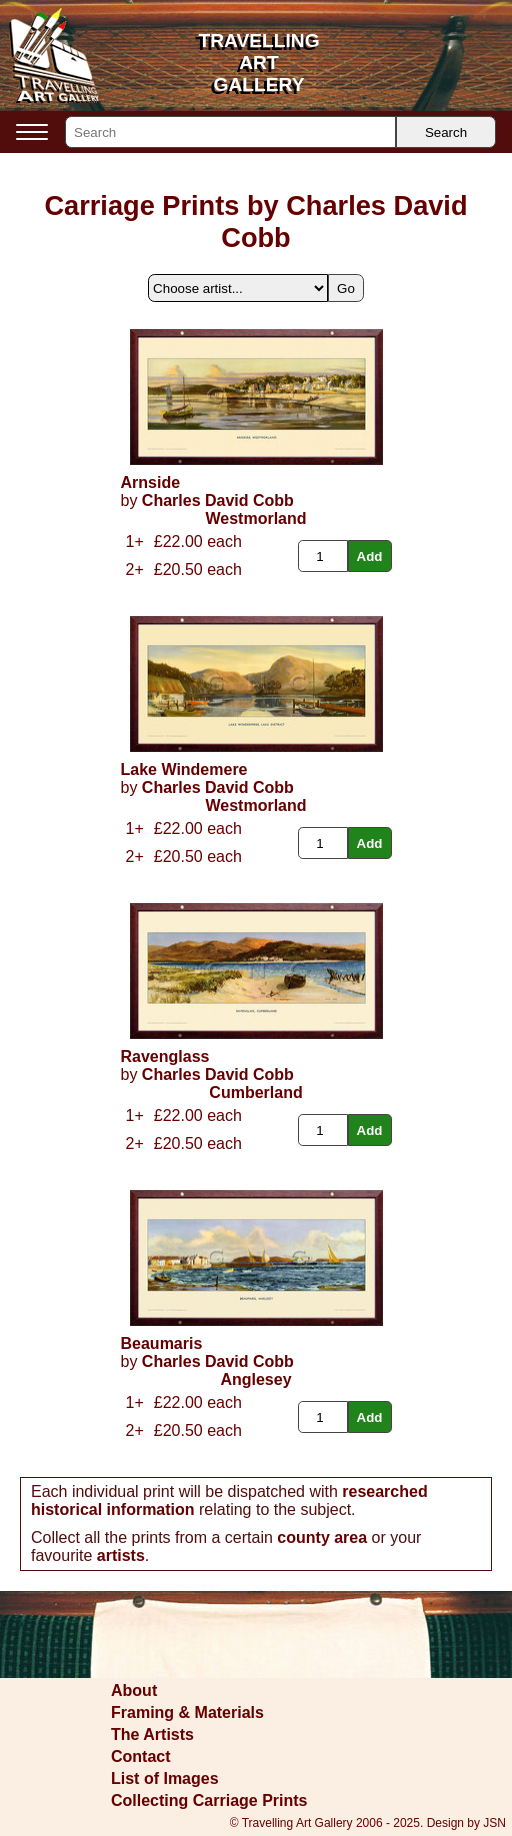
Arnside (151, 482)
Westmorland (255, 518)
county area (322, 1537)
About (134, 1690)
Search (446, 132)
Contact (141, 1756)
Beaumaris (162, 1343)
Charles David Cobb (218, 500)
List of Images (165, 1778)
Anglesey (255, 1379)
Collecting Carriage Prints (209, 1800)
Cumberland (255, 1092)
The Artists (152, 1734)
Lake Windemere (184, 769)
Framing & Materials (187, 1712)
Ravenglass (165, 1056)
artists (121, 1555)
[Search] (230, 132)
